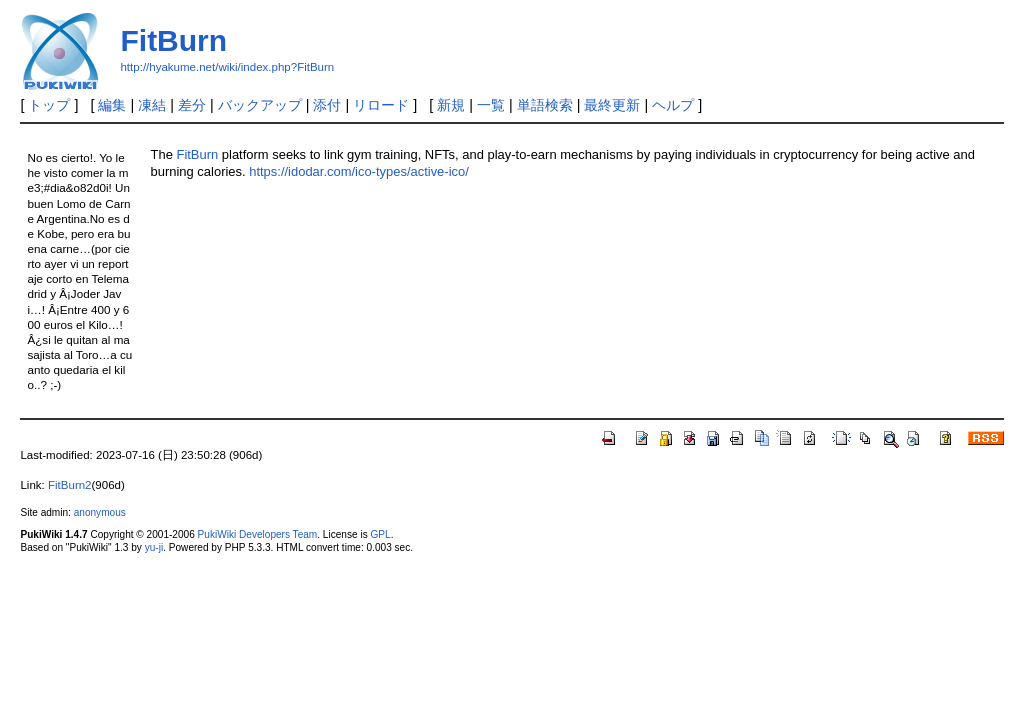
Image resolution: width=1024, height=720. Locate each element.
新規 (451, 105)
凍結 (152, 105)
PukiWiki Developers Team (258, 534)
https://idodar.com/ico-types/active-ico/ (359, 171)
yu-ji (154, 547)
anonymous (100, 512)
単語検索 (545, 105)
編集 (112, 105)
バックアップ (260, 105)
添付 (327, 105)
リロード (381, 105)
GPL (380, 534)
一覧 (491, 105)
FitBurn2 (70, 485)
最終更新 (612, 105)
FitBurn (173, 40)
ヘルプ (673, 105)
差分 (192, 105)
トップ (49, 105)
